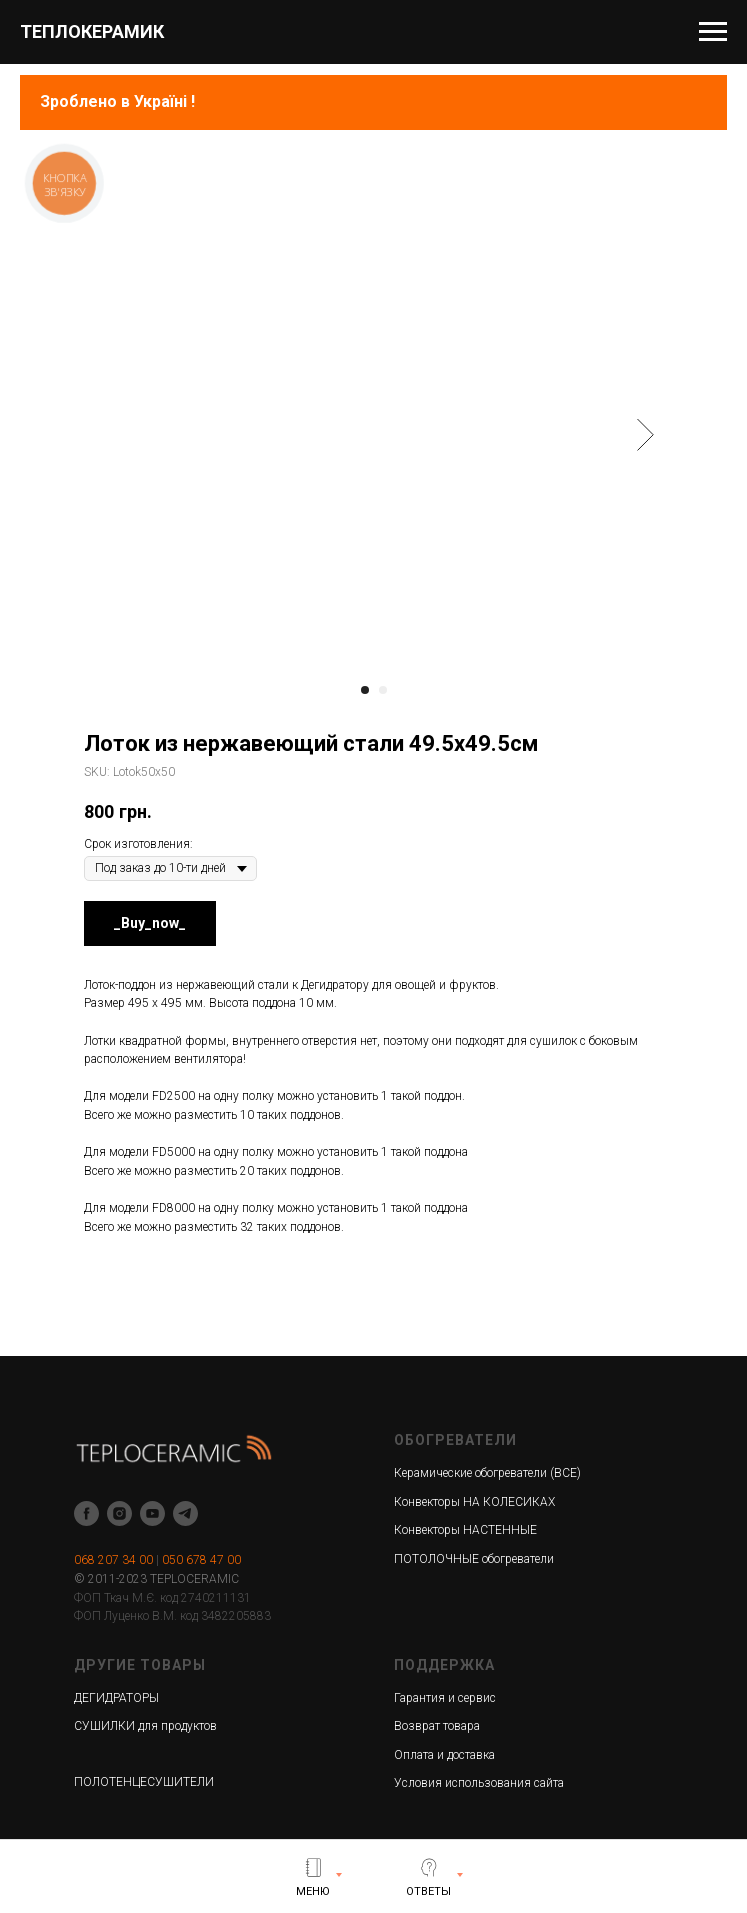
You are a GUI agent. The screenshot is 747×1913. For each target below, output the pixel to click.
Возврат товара (437, 1726)
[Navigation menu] (713, 32)
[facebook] (86, 1513)
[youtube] (152, 1513)
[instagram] (119, 1513)
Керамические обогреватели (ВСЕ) (487, 1473)
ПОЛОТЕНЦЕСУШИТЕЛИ (144, 1782)
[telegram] (185, 1513)
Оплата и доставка (444, 1755)
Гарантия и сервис (445, 1698)
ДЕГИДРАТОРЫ (116, 1698)
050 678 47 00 (201, 1560)
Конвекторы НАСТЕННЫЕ (465, 1530)
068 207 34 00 (113, 1560)
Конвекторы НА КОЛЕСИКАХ (474, 1502)
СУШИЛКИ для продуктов (145, 1726)
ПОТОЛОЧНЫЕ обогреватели (474, 1559)
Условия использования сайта (479, 1783)
